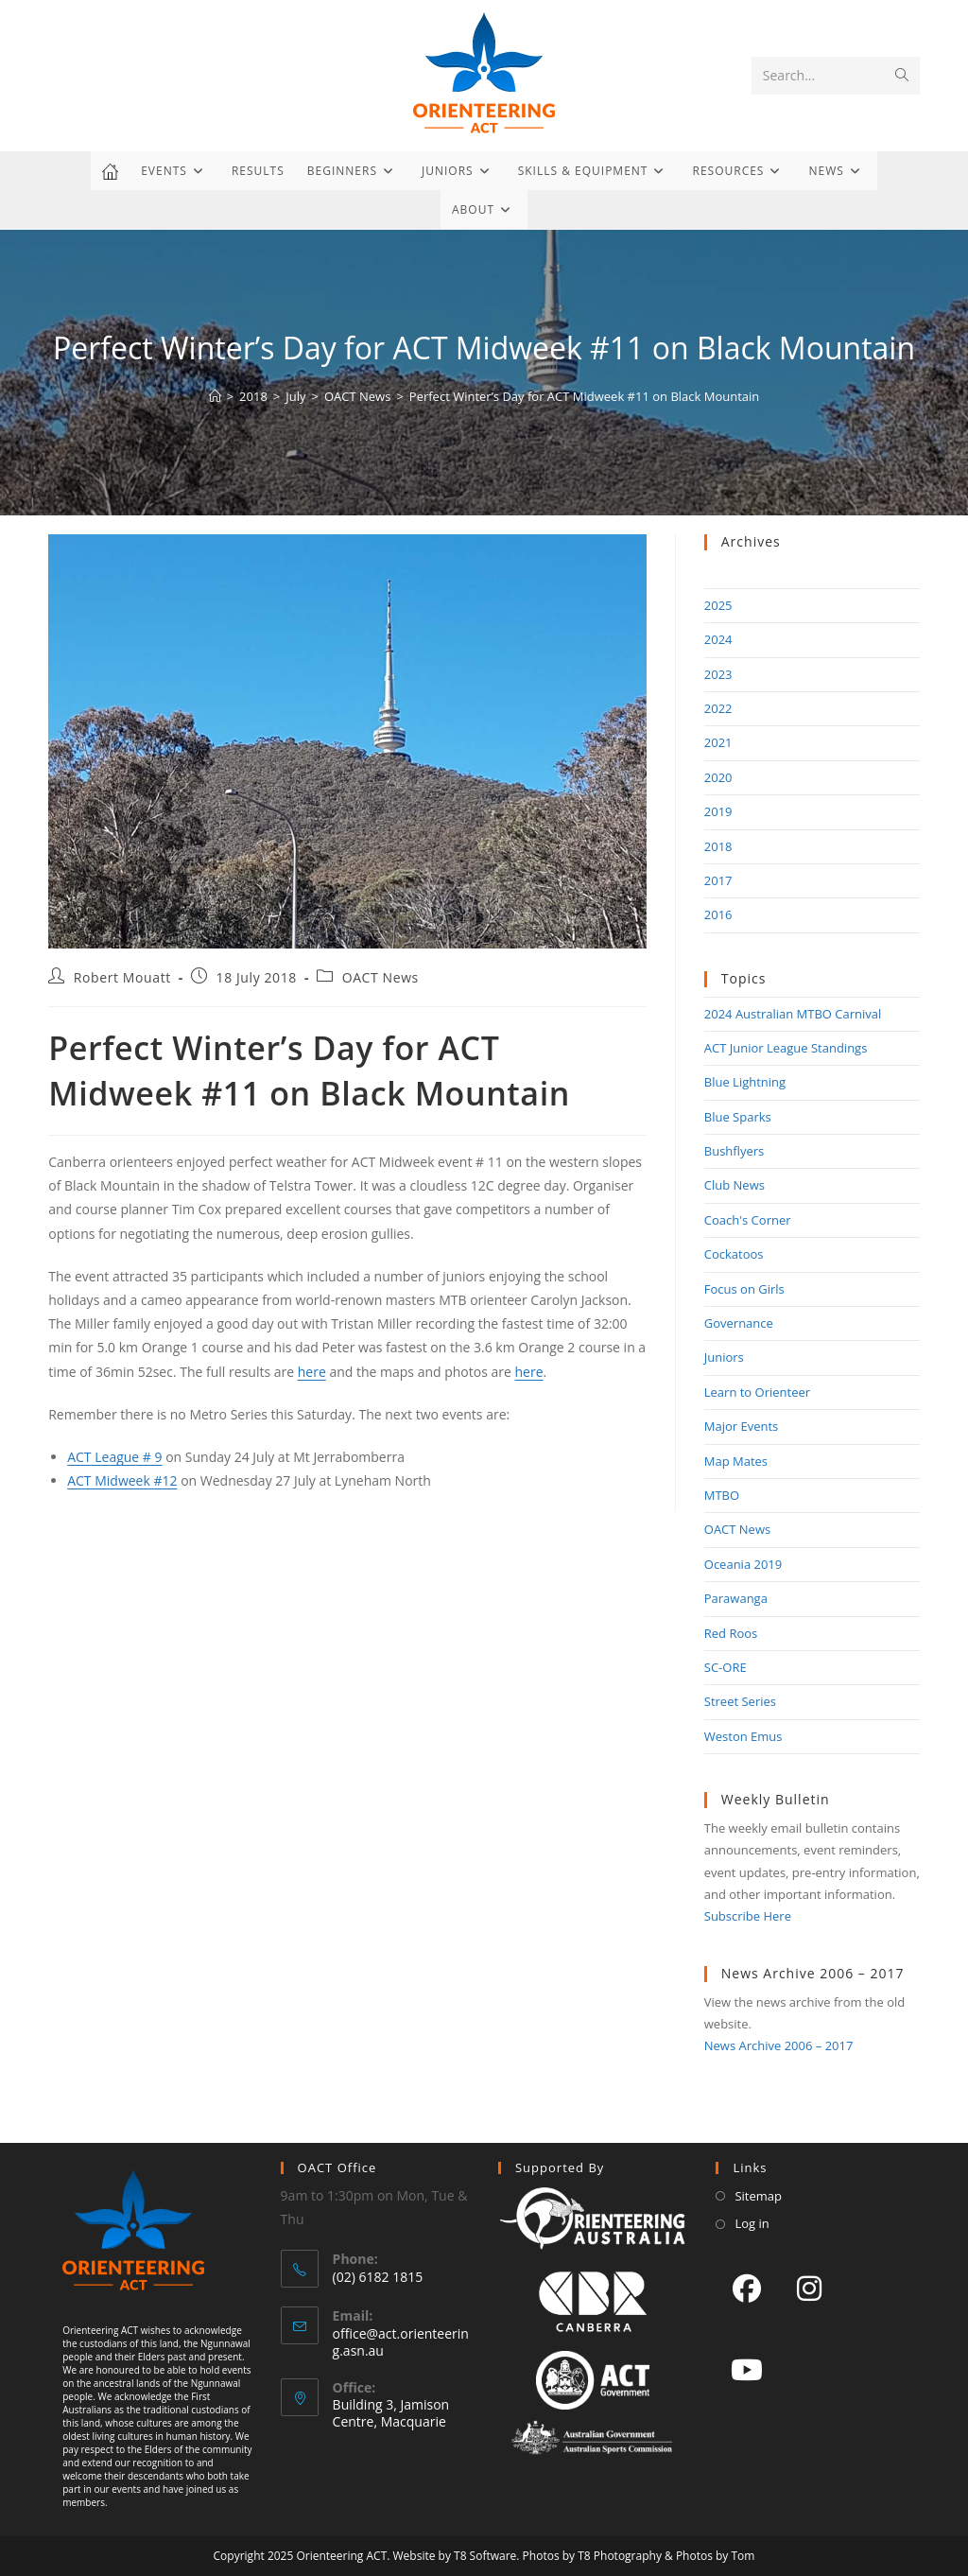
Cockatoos (734, 1253)
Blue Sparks (737, 1116)
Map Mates (736, 1461)
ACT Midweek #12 (122, 1480)
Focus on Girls (744, 1288)
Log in (752, 2223)
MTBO (721, 1495)
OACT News (380, 977)
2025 (718, 605)
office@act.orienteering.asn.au (401, 2341)
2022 (718, 708)
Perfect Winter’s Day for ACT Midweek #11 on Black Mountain (584, 396)
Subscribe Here (747, 1915)
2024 (718, 639)
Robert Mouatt (122, 977)
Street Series (740, 1701)
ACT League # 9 (114, 1457)
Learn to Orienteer (757, 1392)
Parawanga (736, 1598)
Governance (738, 1323)
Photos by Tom (715, 2556)
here (312, 1372)
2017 (718, 880)
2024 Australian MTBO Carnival (793, 1013)
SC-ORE (725, 1667)
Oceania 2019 (743, 1564)
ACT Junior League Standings (786, 1047)
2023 (718, 674)
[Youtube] (746, 2369)
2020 (718, 777)
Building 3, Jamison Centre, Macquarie (391, 2412)
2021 (718, 742)
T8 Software (485, 2556)
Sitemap (758, 2195)
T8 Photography (620, 2556)
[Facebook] (746, 2287)
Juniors (724, 1357)
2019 (718, 811)
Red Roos (731, 1633)
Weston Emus (743, 1736)
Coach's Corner (747, 1219)
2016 (718, 914)
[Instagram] (809, 2287)
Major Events (741, 1426)
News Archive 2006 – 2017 (779, 2045)
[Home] (215, 396)
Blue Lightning (745, 1081)
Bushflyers (734, 1150)
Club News (734, 1184)
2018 (718, 846)
